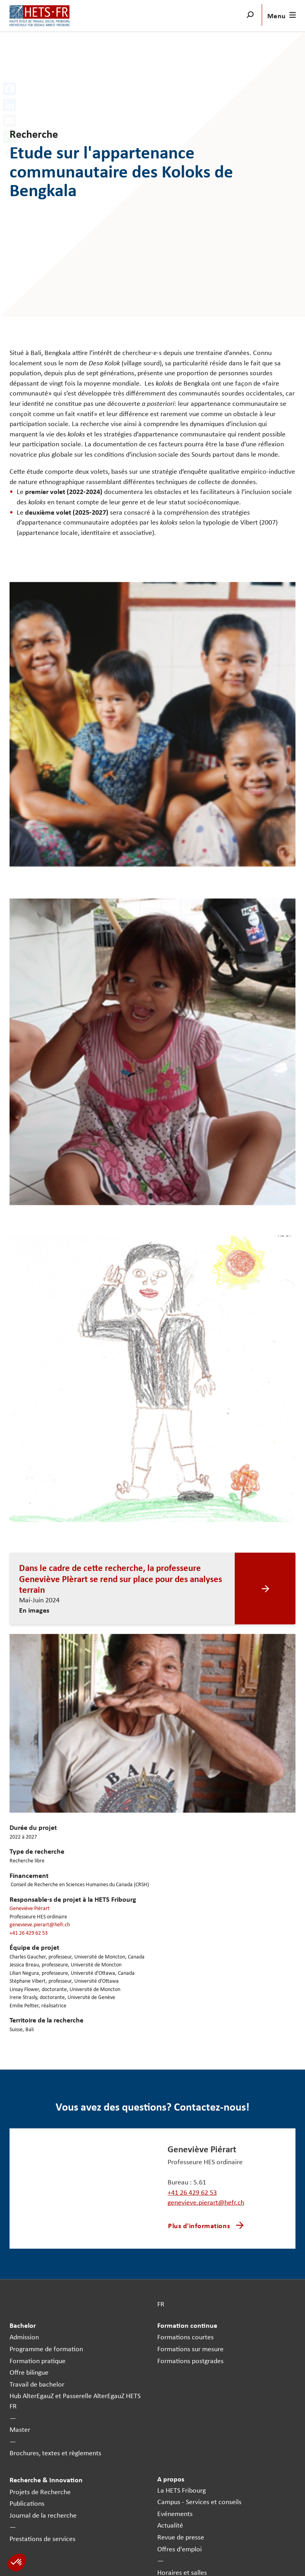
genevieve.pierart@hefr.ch (40, 1924)
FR (160, 2303)
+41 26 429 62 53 (29, 1932)
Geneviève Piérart (30, 1908)
